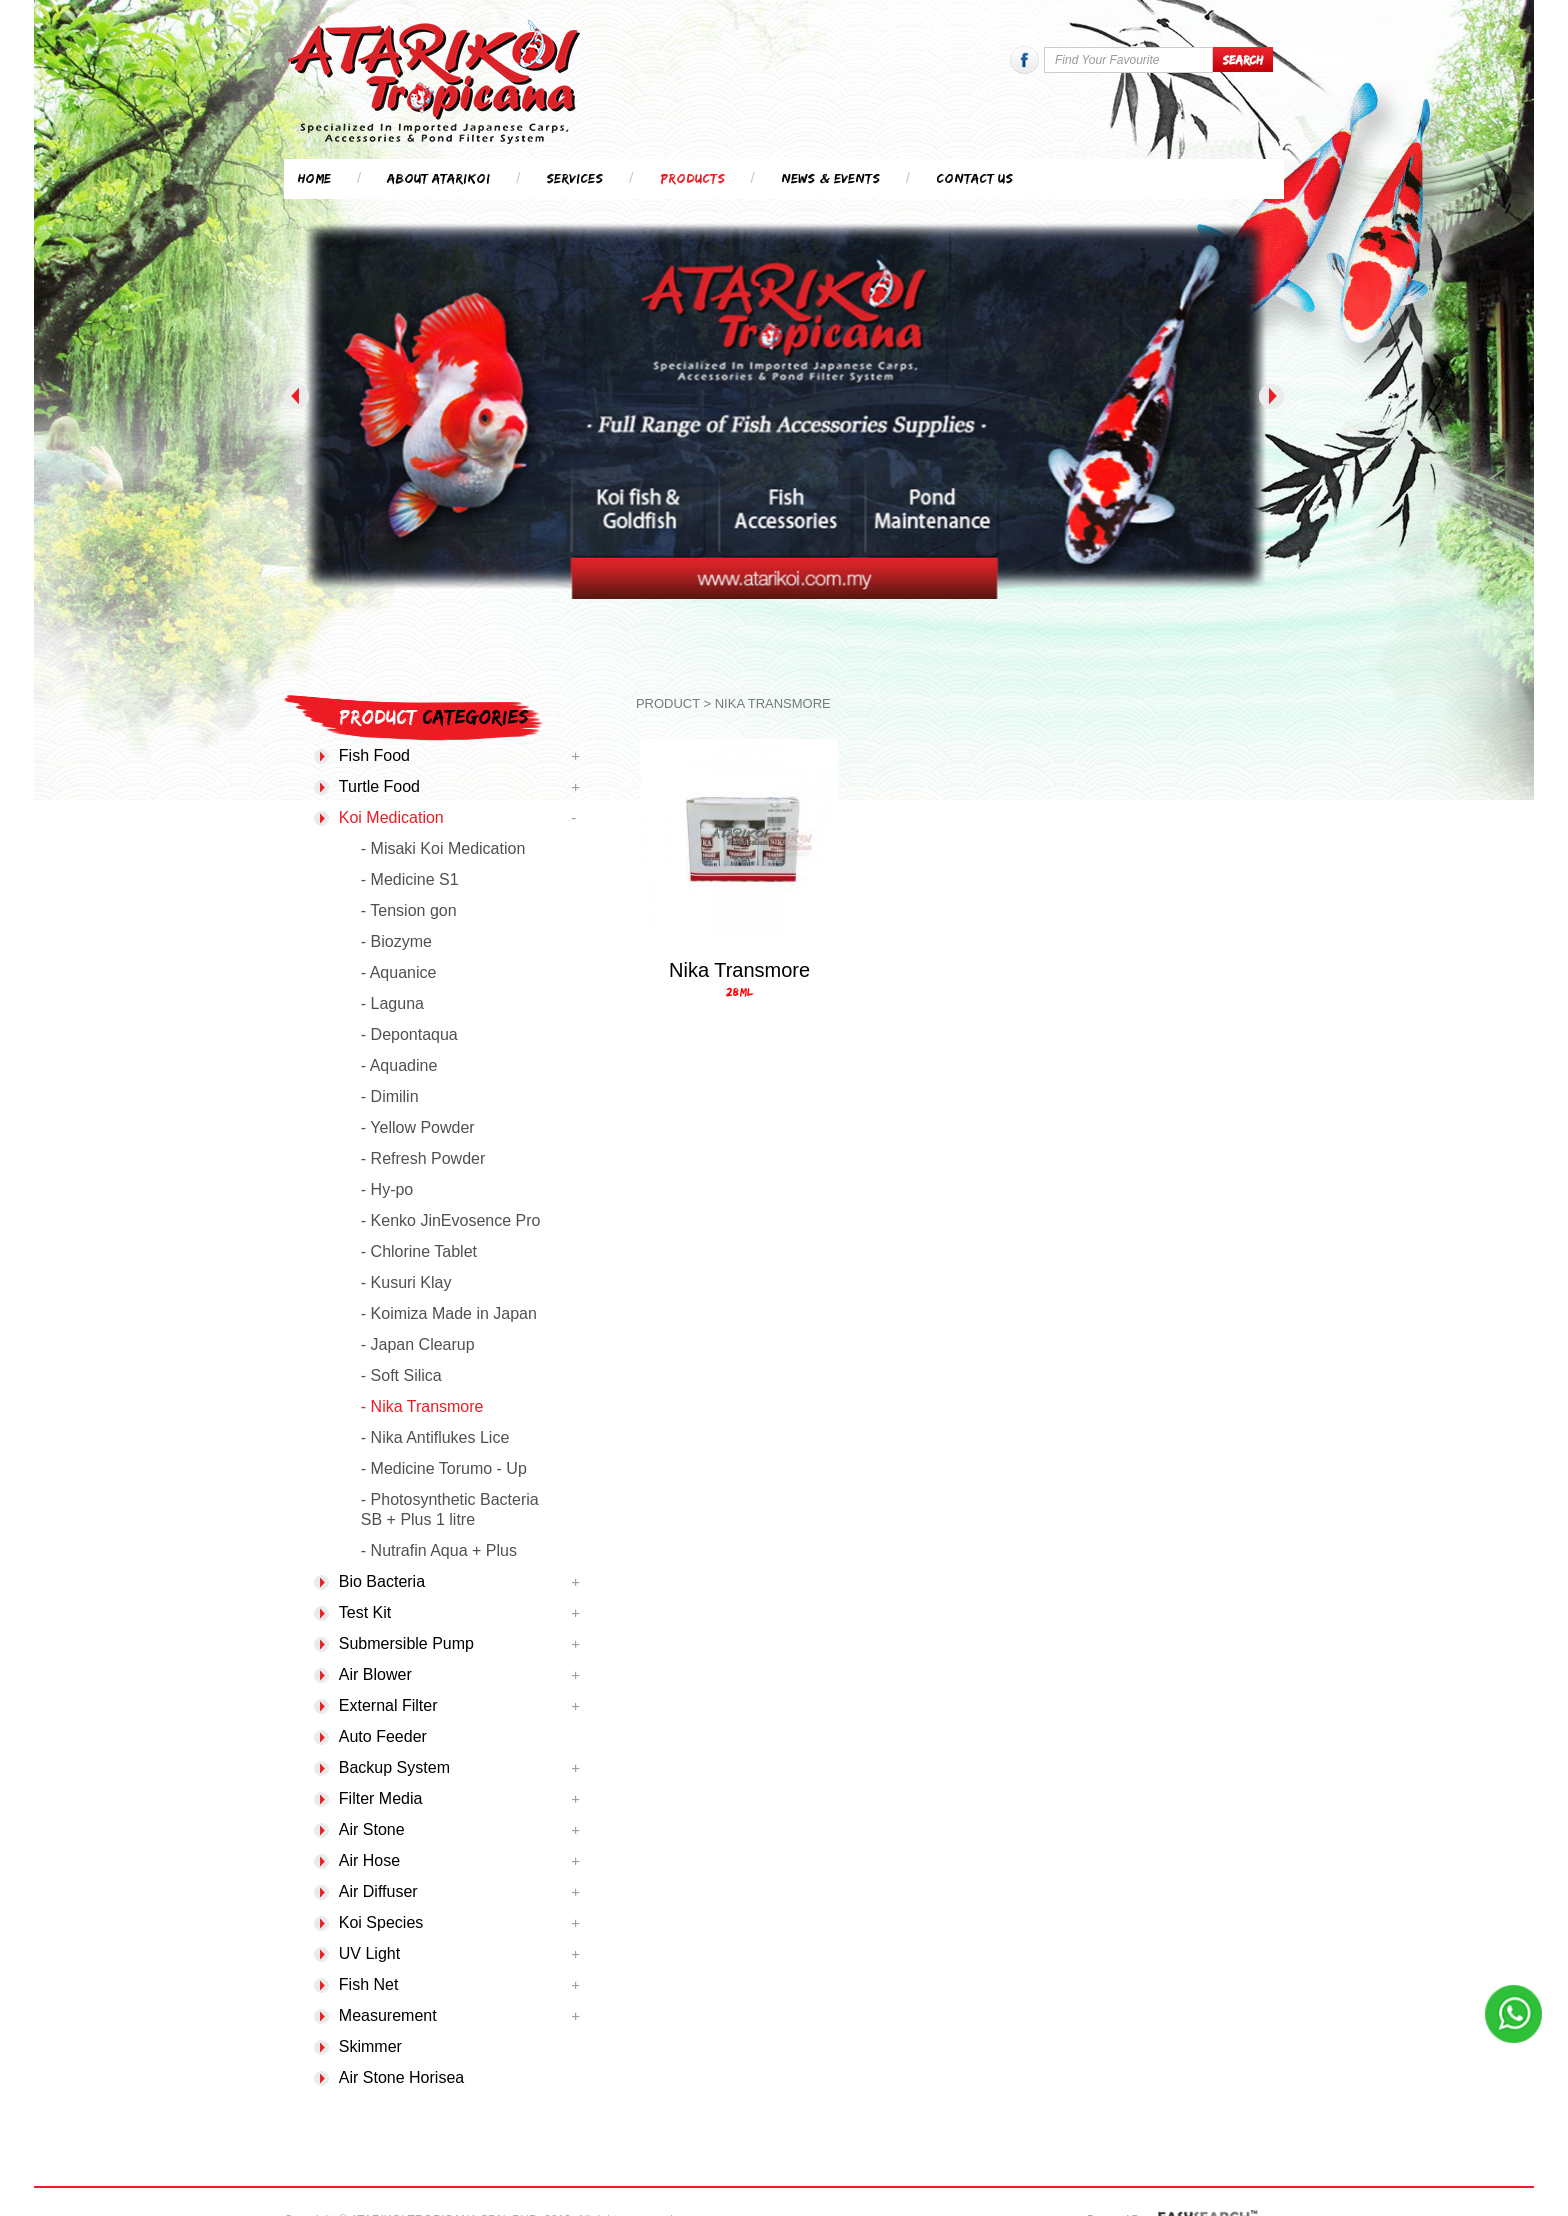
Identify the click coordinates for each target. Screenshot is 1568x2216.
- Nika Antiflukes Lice (435, 1437)
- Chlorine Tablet (419, 1251)
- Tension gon (409, 910)
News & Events (830, 178)
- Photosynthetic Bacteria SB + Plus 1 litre (450, 1509)
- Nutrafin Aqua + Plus (439, 1550)
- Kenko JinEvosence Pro (451, 1220)
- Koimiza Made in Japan (449, 1313)
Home (314, 178)
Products (692, 178)
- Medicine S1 (410, 879)
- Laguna (392, 1003)
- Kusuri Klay (406, 1282)
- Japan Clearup (418, 1344)
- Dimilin (390, 1096)
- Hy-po (387, 1189)
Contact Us (974, 178)
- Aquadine (399, 1065)
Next (1271, 396)
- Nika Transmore (422, 1406)
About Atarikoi (438, 178)
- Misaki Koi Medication (443, 848)
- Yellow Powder (418, 1127)
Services (574, 178)
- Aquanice (399, 972)
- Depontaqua (409, 1034)
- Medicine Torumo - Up (444, 1468)
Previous (296, 396)
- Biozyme (396, 941)
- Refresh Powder (423, 1158)
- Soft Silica (401, 1375)
